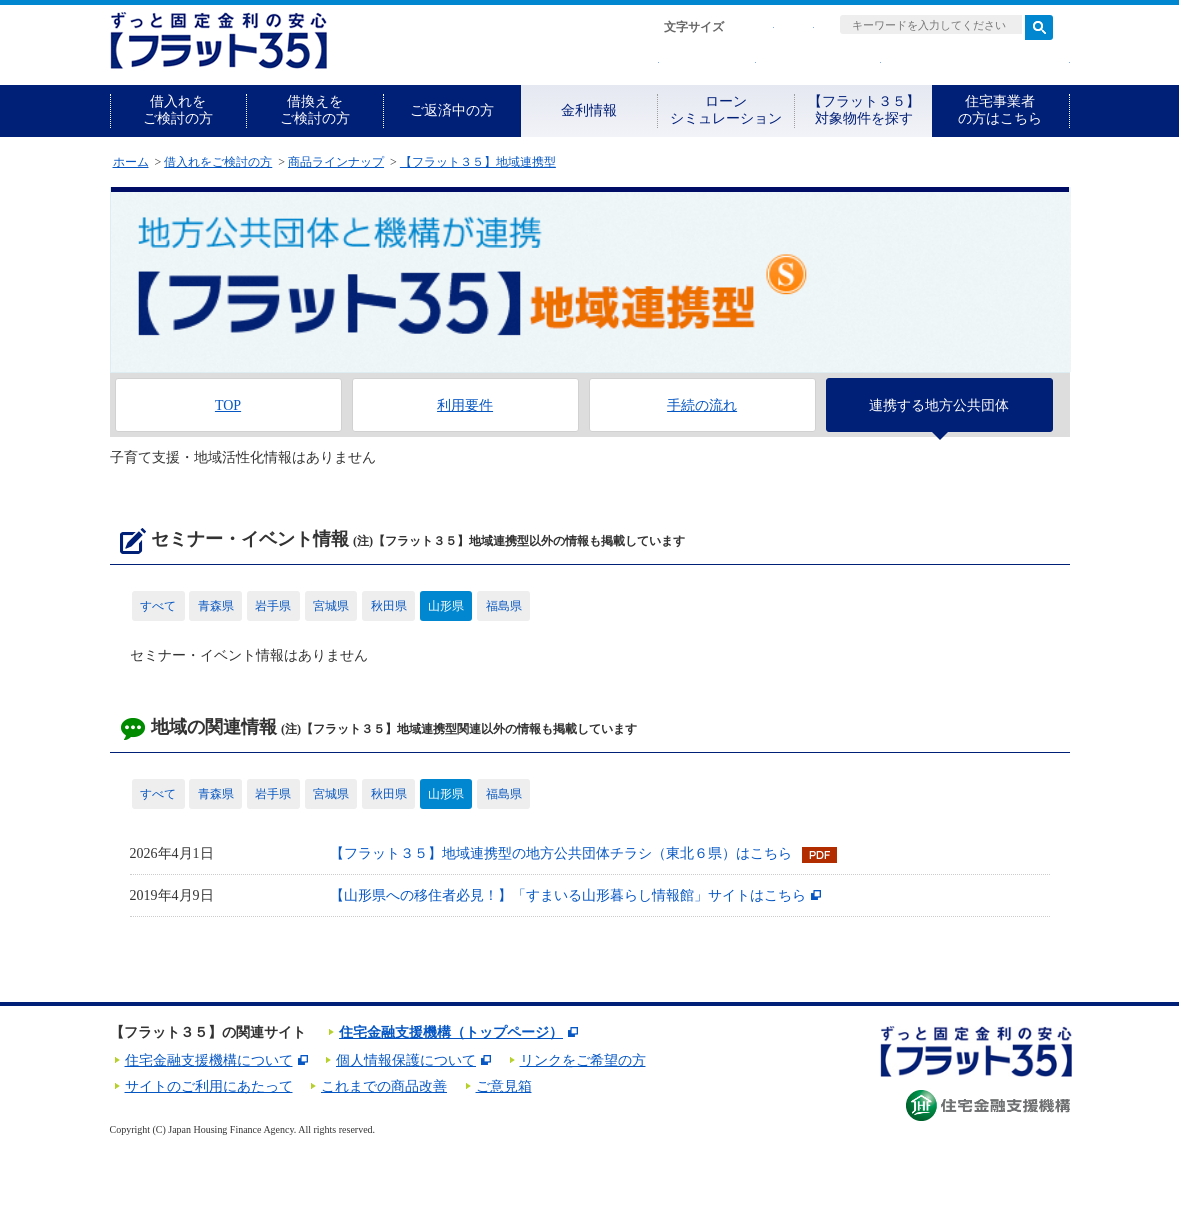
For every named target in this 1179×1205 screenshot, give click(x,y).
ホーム (131, 162)
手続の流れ (702, 405)
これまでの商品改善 (384, 1086)
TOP (228, 405)
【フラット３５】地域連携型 (478, 162)
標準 (754, 27)
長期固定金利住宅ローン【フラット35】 (218, 40)
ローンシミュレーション (726, 110)
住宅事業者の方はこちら (1000, 110)
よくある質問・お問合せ (980, 63)
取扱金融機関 (823, 63)
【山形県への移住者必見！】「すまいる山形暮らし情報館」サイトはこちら (568, 895)
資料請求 (712, 63)
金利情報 (589, 110)
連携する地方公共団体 (939, 405)
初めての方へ (586, 63)
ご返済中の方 (452, 110)
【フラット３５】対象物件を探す (864, 110)
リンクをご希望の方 (583, 1060)
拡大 (794, 27)
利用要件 (465, 405)
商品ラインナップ (336, 162)
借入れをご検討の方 (178, 110)
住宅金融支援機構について (209, 1060)
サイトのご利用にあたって (209, 1086)
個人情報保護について (406, 1060)
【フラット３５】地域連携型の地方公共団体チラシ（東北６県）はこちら (561, 853)
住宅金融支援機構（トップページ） (451, 1032)
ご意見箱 (504, 1086)
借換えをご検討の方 (315, 110)
